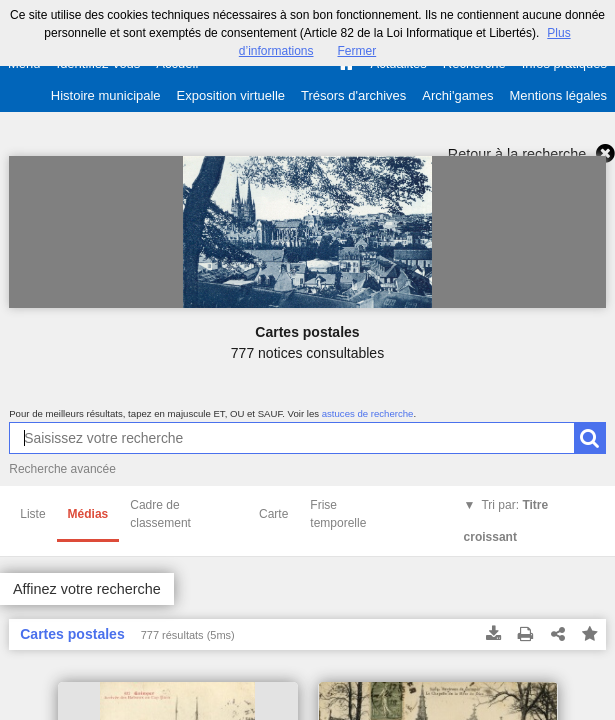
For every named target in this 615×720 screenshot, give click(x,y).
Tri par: (506, 521)
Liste (32, 514)
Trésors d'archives (353, 95)
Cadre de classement (160, 514)
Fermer (357, 51)
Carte (273, 514)
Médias (88, 514)
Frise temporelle (338, 514)
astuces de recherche (368, 413)
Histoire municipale (106, 95)
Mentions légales (558, 95)
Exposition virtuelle (231, 95)
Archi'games (457, 95)
